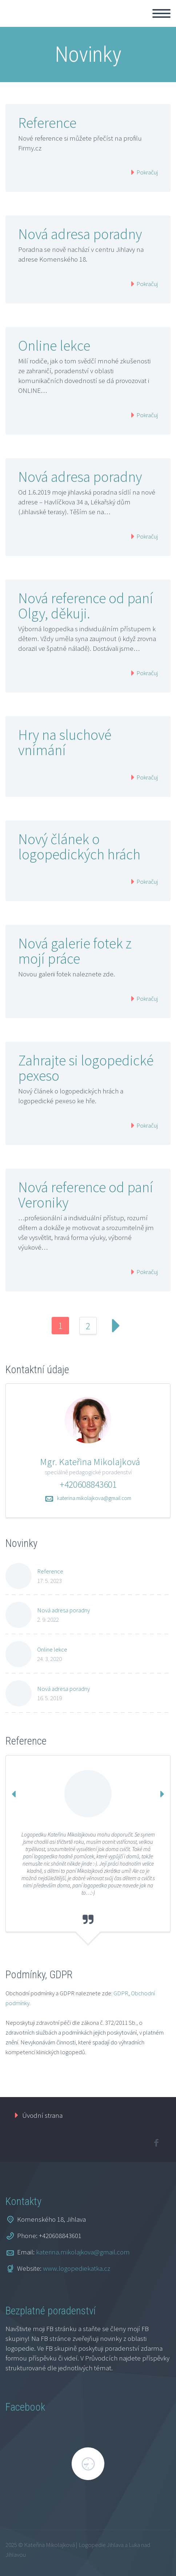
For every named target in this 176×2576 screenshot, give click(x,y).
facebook (156, 2143)
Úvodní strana (42, 2115)
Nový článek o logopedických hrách (79, 846)
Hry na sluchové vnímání (64, 742)
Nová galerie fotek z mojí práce (75, 951)
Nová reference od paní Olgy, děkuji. (85, 605)
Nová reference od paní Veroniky (85, 1195)
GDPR (120, 1993)
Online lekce (54, 345)
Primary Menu (161, 13)
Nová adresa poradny (80, 234)
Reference (47, 123)
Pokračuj (146, 172)
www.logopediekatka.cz (76, 2268)
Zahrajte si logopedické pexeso (85, 1068)
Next (115, 1325)
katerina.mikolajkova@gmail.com (94, 1498)
